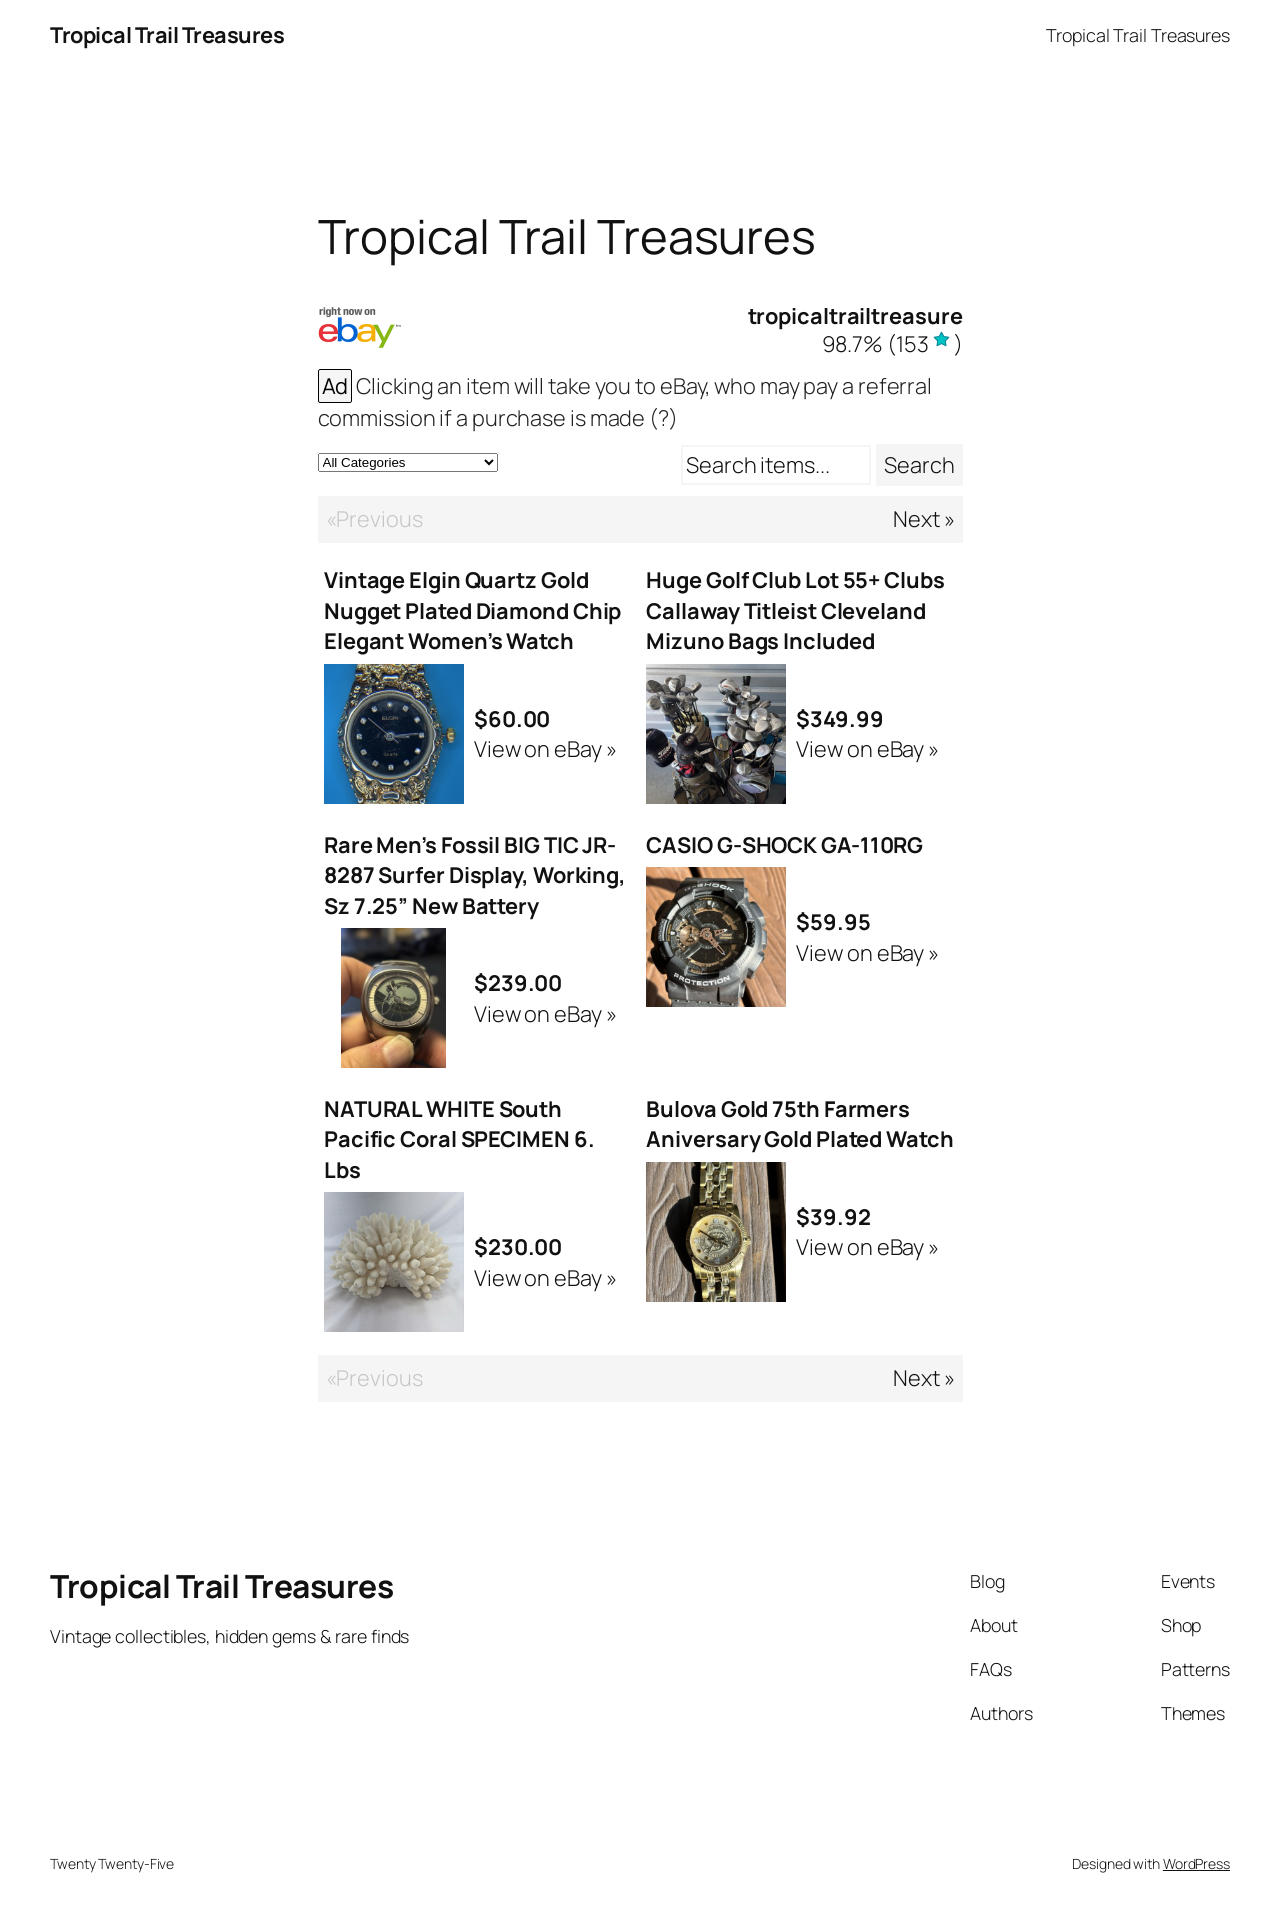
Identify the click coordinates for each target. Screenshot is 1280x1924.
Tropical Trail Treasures (167, 35)
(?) (663, 418)
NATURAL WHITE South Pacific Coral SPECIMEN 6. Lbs (459, 1139)
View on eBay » (545, 749)
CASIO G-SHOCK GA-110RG (784, 845)
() (892, 344)
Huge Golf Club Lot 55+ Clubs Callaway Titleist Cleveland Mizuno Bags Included (795, 610)
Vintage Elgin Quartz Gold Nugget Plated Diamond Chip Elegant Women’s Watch (472, 610)
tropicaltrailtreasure (855, 316)
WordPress (1196, 1863)
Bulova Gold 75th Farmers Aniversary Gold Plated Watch (799, 1124)
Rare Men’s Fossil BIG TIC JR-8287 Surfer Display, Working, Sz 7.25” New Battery (475, 875)
